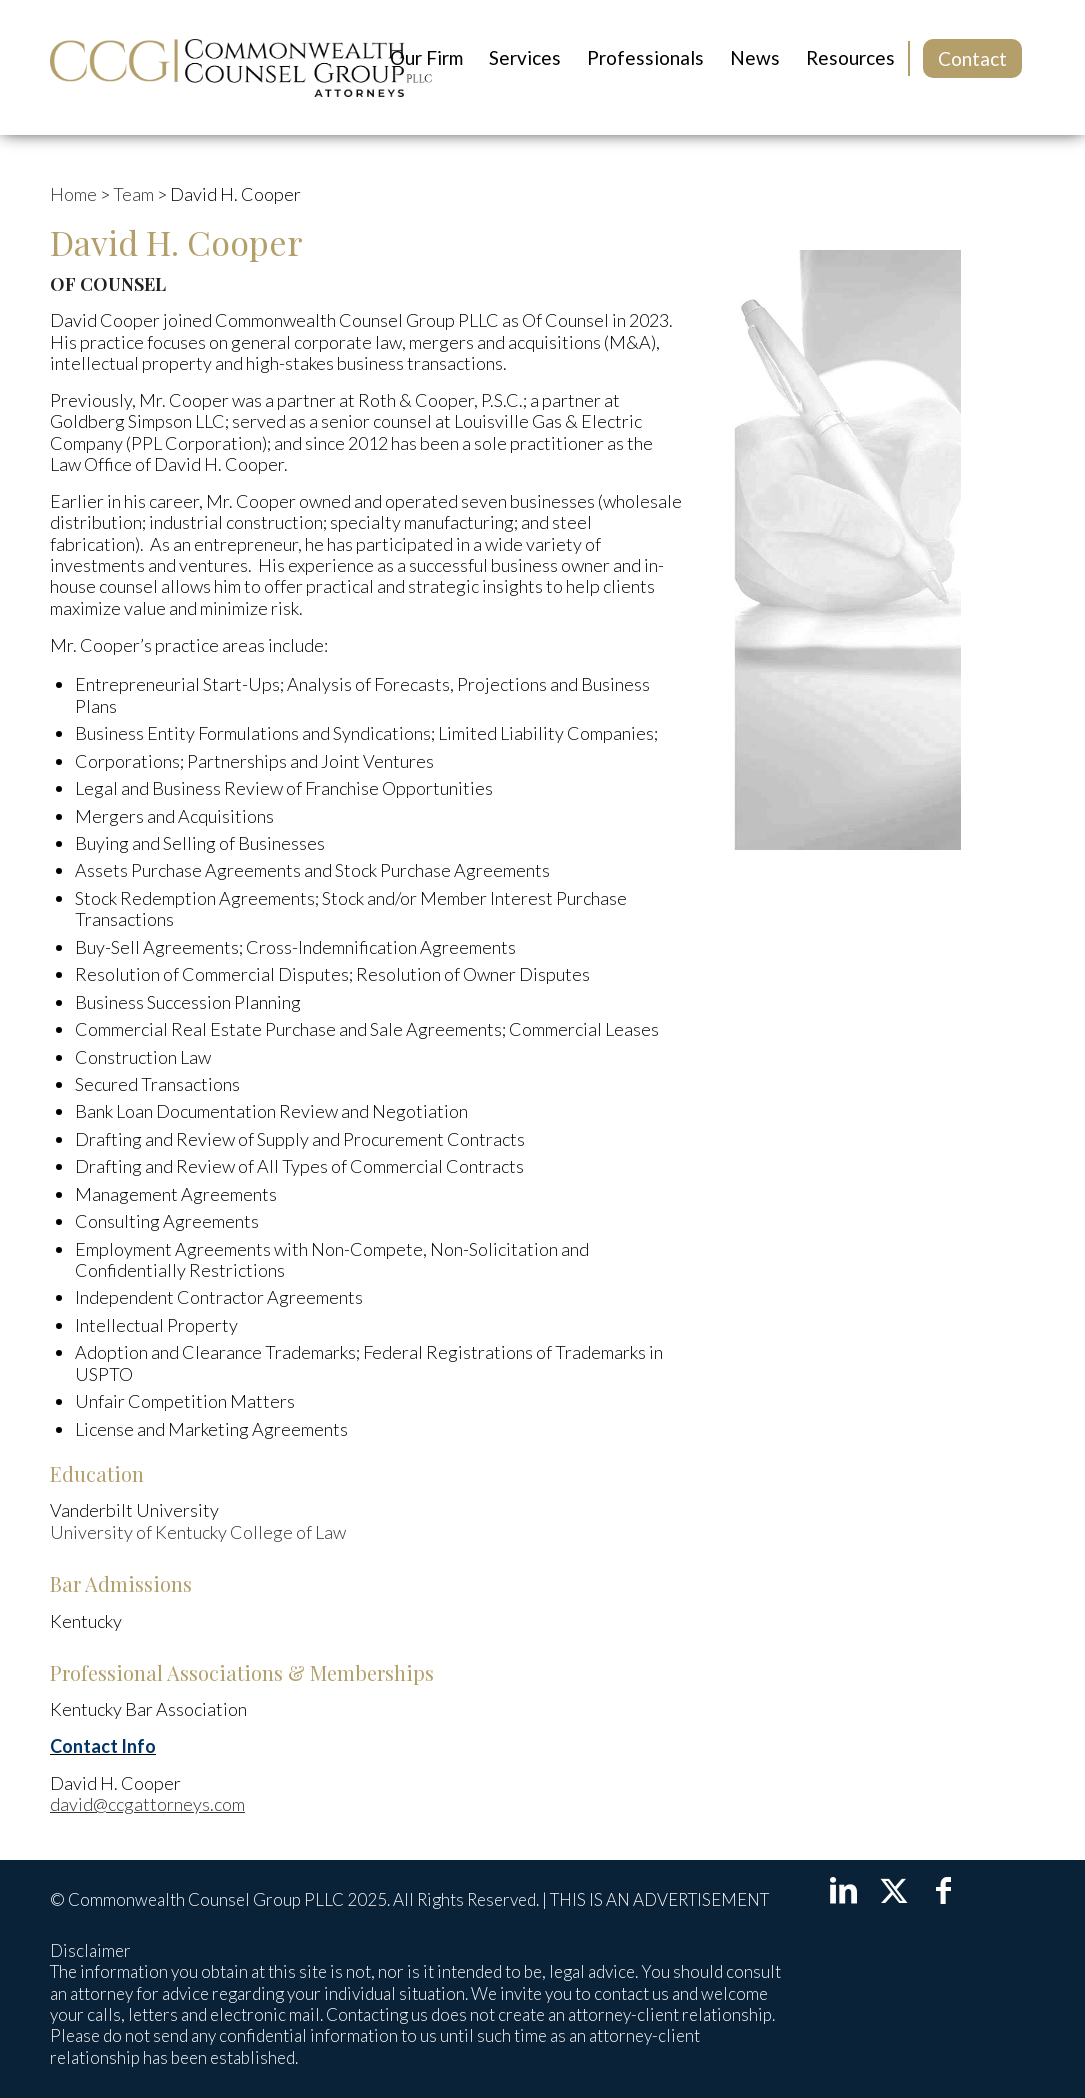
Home (73, 194)
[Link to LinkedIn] (844, 1889)
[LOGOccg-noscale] (241, 67)
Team (133, 194)
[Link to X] (894, 1889)
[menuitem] (426, 58)
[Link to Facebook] (944, 1889)
